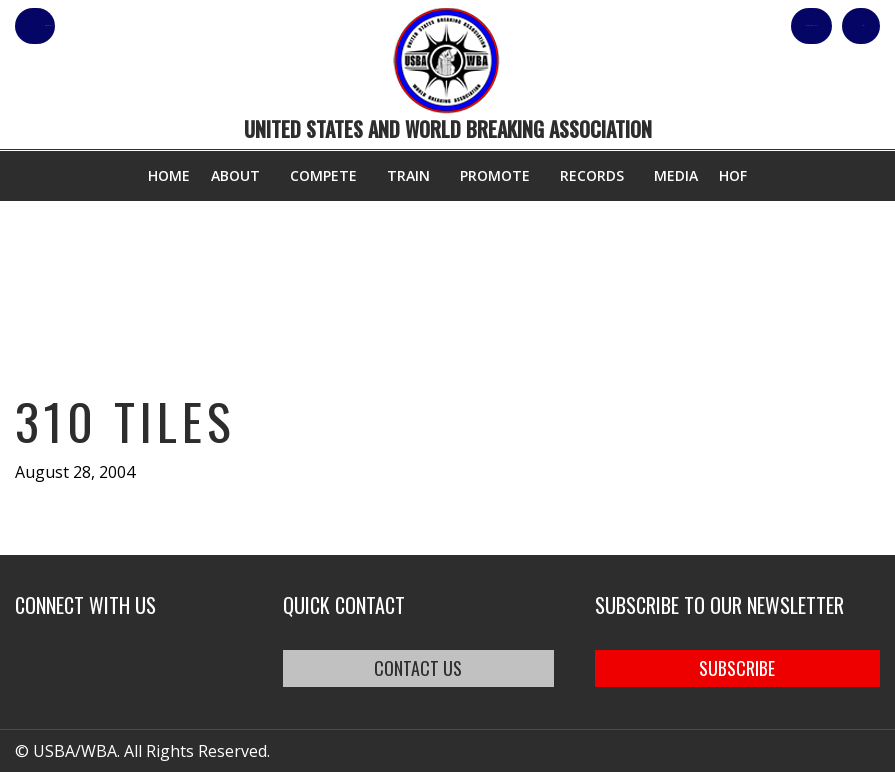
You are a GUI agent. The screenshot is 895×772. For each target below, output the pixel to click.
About (235, 175)
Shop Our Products (667, 26)
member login (112, 26)
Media (676, 175)
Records (592, 175)
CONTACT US (418, 668)
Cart (843, 26)
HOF (733, 175)
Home (169, 175)
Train (408, 175)
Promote (495, 175)
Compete (323, 175)
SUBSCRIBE (737, 668)
